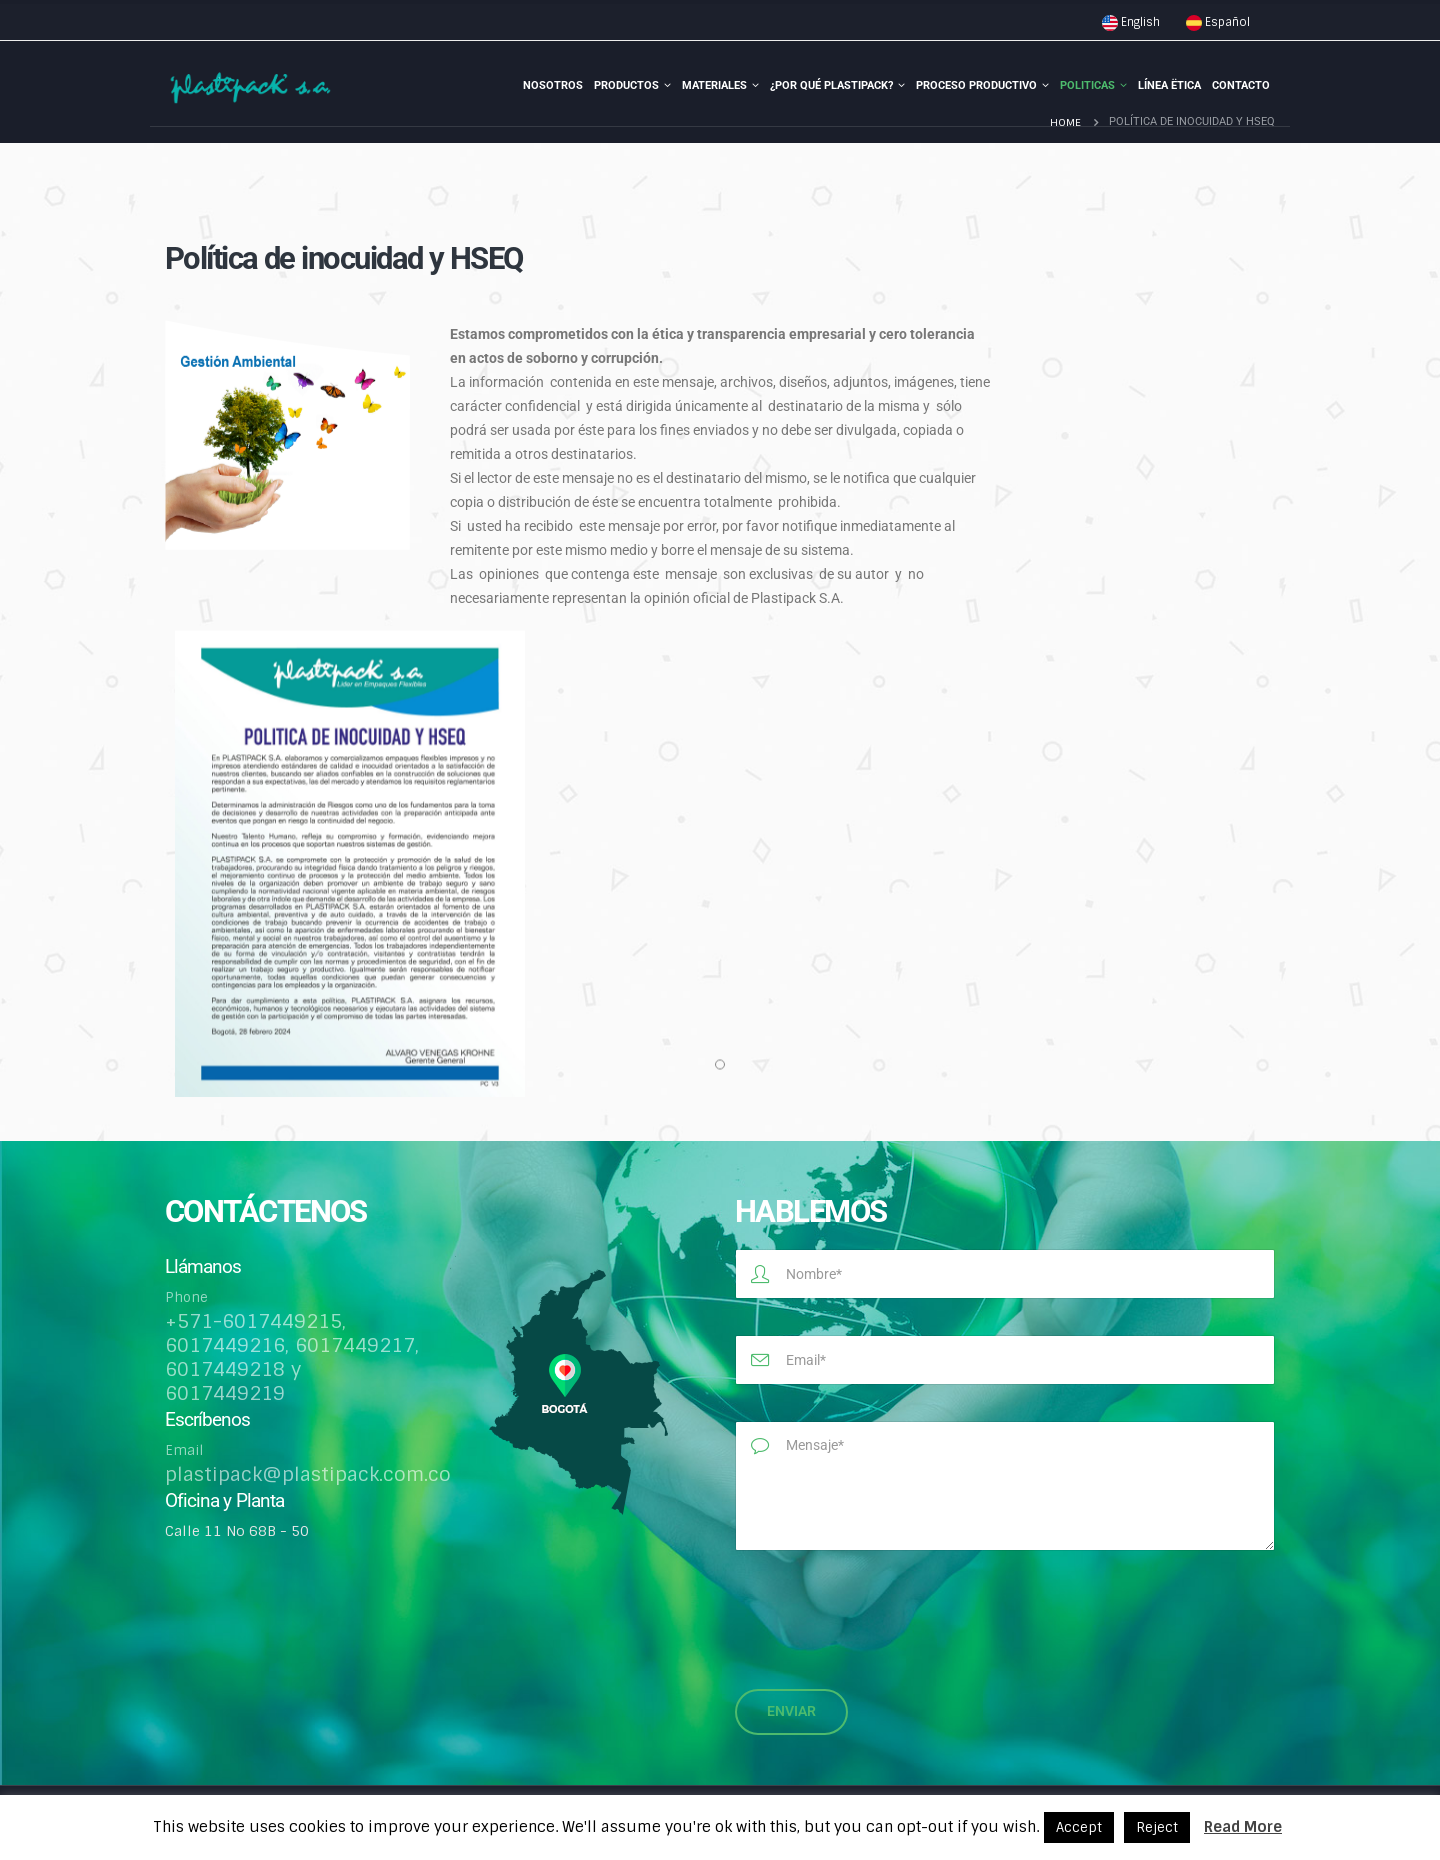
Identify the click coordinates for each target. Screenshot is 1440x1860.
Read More (1243, 1827)
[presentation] (887, 1614)
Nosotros (553, 85)
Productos (626, 85)
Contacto (1241, 85)
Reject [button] (1157, 1827)
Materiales (714, 85)
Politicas (1087, 85)
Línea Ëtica (1169, 85)
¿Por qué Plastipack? (831, 85)
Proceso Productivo (976, 85)
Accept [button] (1079, 1827)
